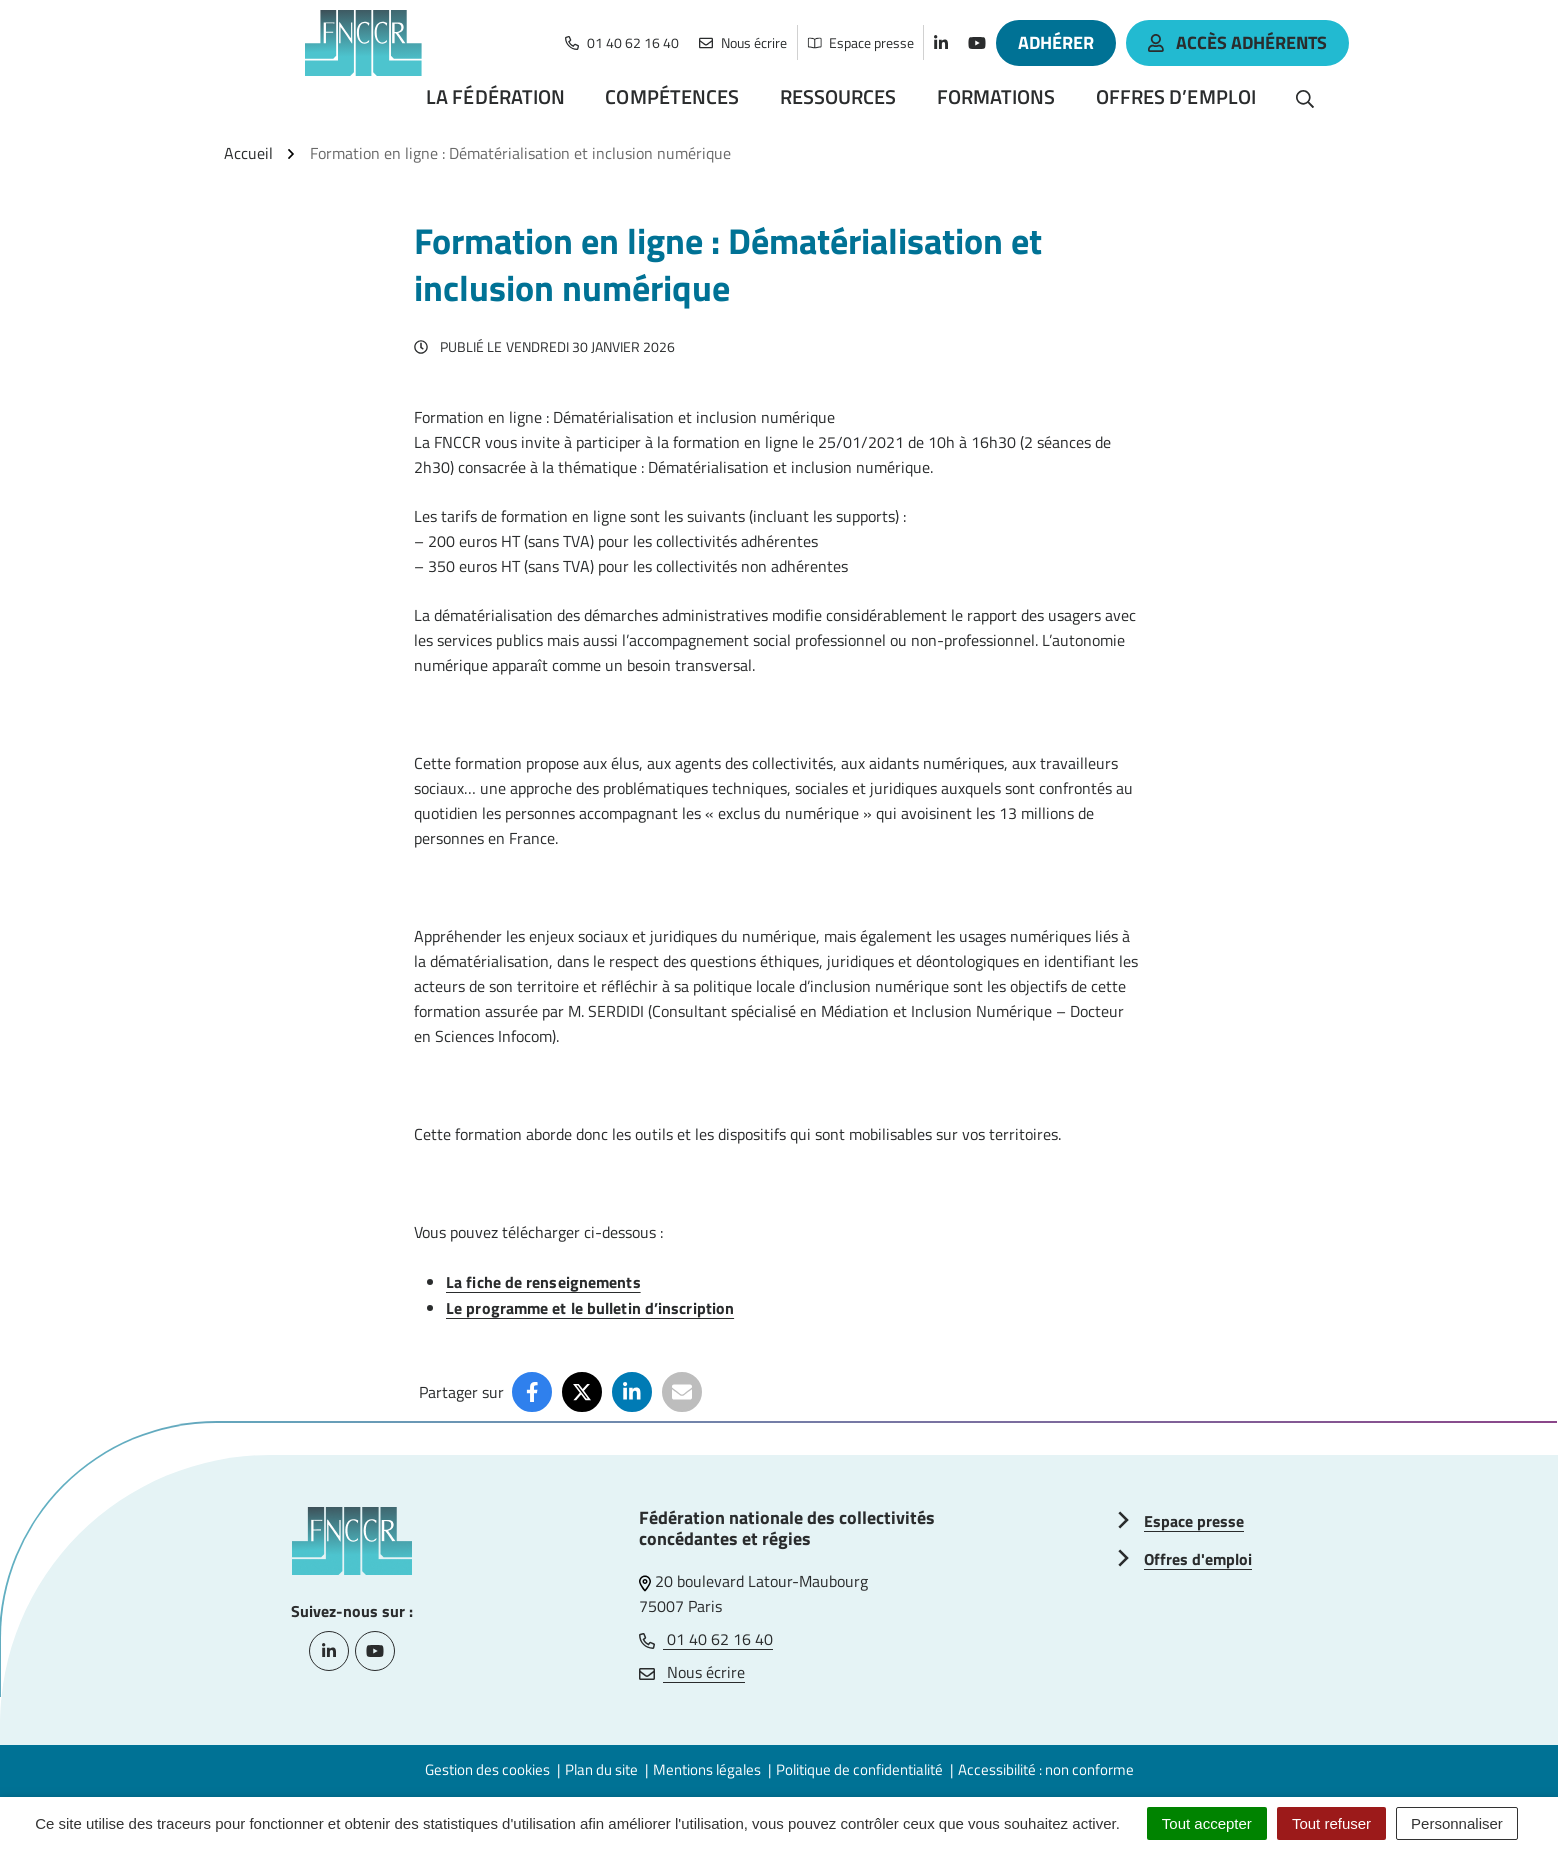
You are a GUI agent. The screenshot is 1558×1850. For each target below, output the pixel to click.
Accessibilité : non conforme (1046, 1769)
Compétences (672, 96)
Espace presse (1194, 1521)
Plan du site (601, 1769)
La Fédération (495, 96)
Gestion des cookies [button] (487, 1769)
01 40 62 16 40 (706, 1639)
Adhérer (1056, 42)
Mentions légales (707, 1769)
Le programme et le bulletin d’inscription (590, 1308)
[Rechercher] (1305, 97)
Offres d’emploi (1176, 96)
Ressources (838, 96)
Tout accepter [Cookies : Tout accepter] (1207, 1823)
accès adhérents (1237, 42)
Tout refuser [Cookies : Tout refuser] (1331, 1823)
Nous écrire (692, 1672)
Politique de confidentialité (859, 1769)
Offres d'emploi (1198, 1559)
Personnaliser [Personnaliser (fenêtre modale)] (1457, 1823)
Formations (996, 96)
